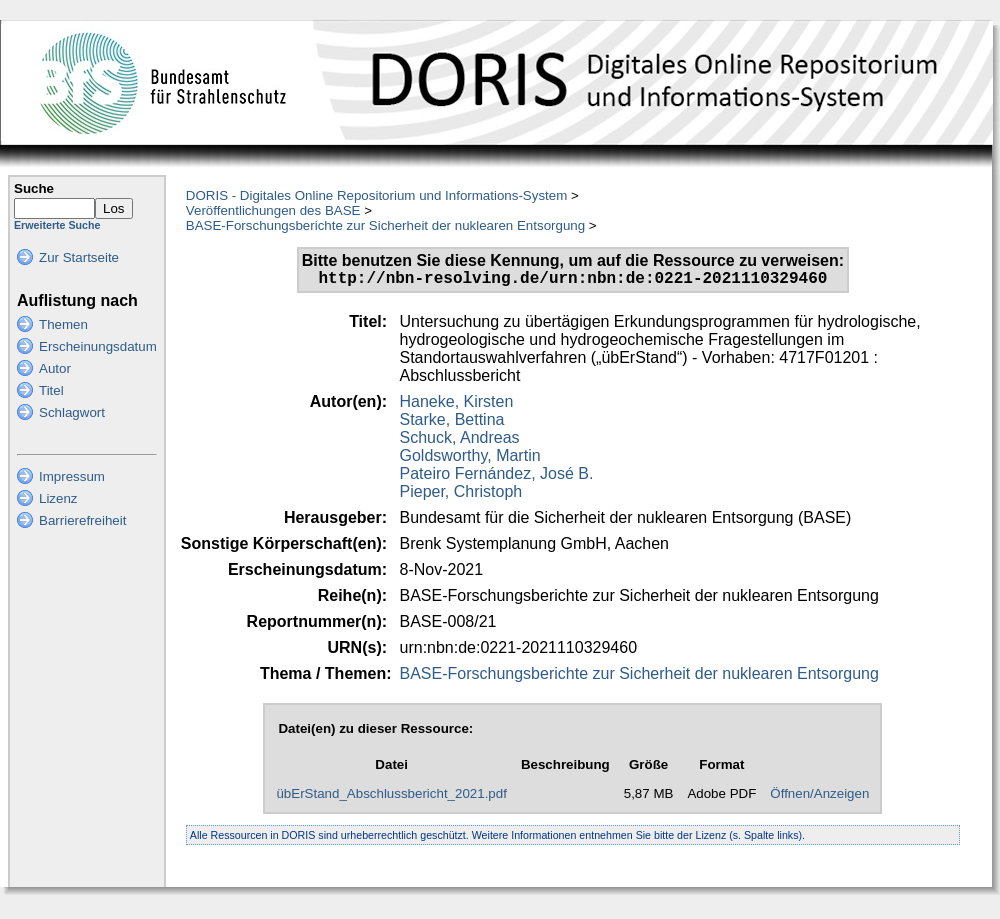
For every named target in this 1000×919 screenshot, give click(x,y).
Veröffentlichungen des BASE (273, 210)
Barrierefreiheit (82, 520)
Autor (55, 368)
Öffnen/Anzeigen (819, 797)
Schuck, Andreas (460, 441)
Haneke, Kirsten (457, 405)
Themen (63, 324)
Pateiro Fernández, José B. (497, 477)
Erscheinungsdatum (98, 346)
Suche (34, 188)
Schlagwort (72, 412)
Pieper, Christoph (461, 495)
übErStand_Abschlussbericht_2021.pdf (391, 797)
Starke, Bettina (452, 423)
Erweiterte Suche (57, 225)
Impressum (72, 476)
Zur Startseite (79, 257)
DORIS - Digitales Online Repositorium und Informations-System (376, 195)
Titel (51, 390)
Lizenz (58, 498)
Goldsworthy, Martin (470, 459)
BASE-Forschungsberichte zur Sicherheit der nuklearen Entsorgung (385, 225)
